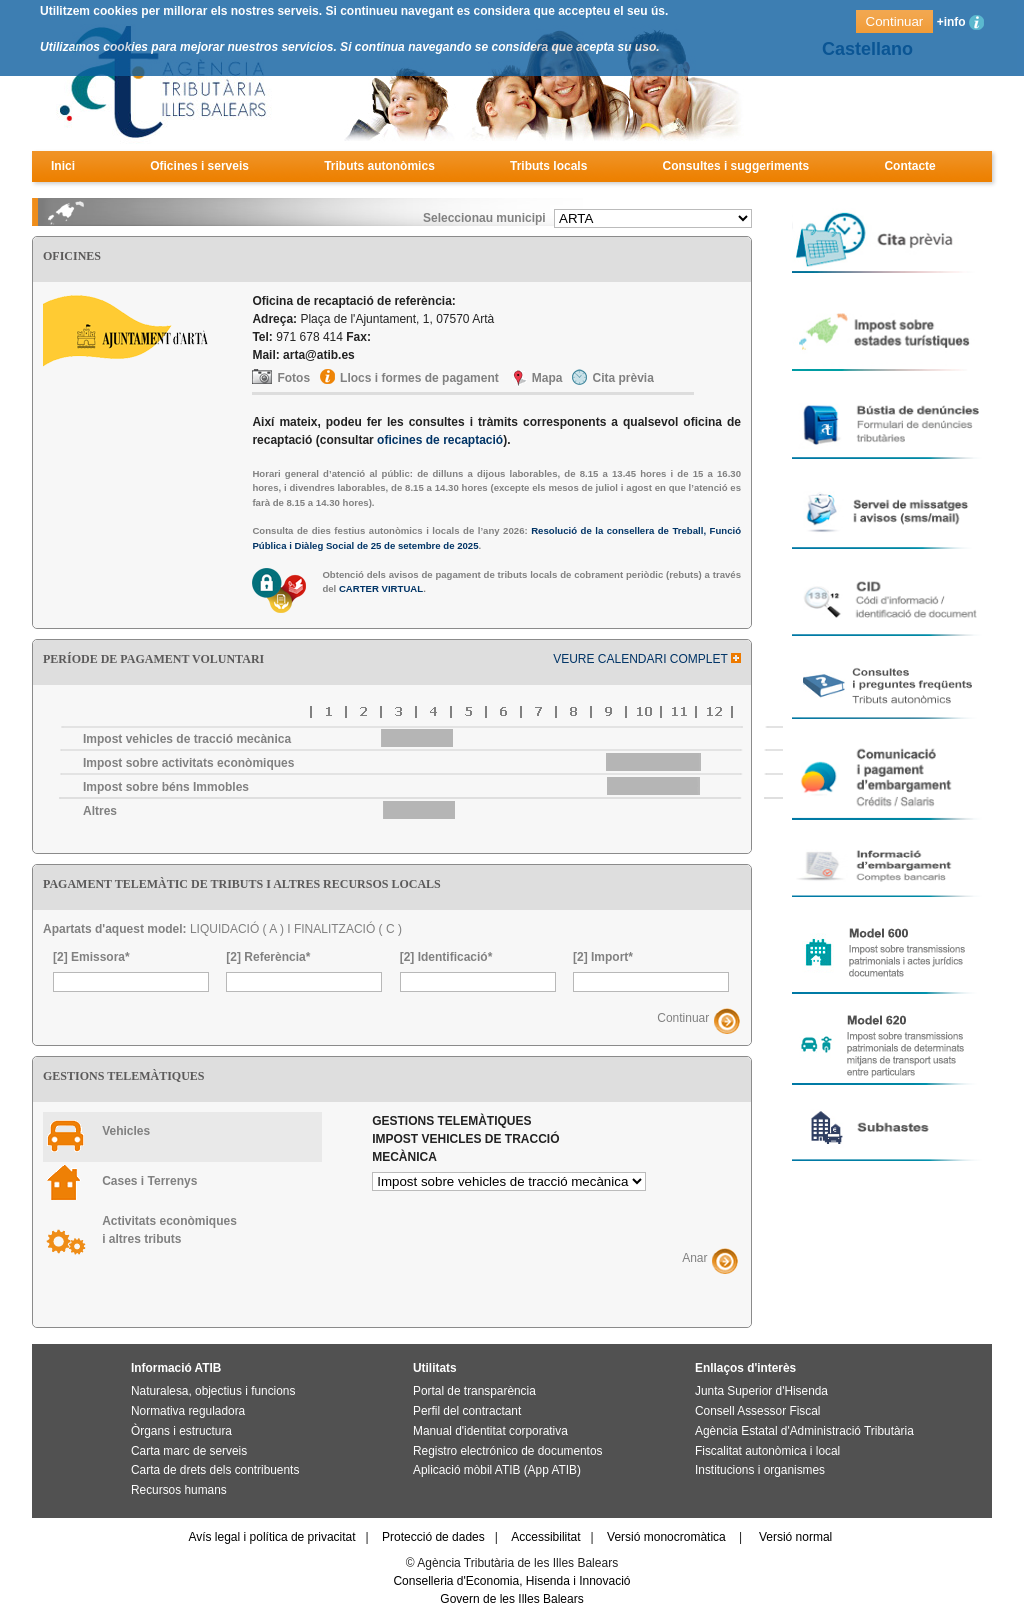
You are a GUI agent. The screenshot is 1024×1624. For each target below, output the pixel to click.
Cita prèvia (622, 378)
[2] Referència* (268, 957)
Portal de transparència (474, 1391)
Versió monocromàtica (666, 1537)
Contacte (909, 166)
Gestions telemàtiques (465, 1139)
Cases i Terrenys (149, 1181)
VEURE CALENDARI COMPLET (647, 659)
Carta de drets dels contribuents (215, 1470)
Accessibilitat (545, 1537)
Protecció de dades (433, 1537)
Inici (63, 166)
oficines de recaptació (440, 440)
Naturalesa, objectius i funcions (213, 1391)
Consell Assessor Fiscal (757, 1411)
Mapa (547, 378)
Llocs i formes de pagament (419, 378)
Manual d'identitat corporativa (490, 1431)
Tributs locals (548, 166)
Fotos (293, 378)
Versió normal (795, 1537)
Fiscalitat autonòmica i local (767, 1451)
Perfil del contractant (467, 1411)
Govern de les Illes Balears (511, 1599)
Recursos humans (179, 1490)
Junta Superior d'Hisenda (761, 1391)
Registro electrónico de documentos (507, 1451)
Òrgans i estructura (181, 1431)
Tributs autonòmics (379, 166)
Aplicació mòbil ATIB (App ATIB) (497, 1470)
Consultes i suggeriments (736, 166)
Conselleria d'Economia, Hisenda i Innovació (511, 1581)
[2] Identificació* (446, 957)
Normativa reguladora (188, 1411)
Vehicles (126, 1131)
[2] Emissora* (91, 957)
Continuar (683, 1018)
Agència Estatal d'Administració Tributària (804, 1431)
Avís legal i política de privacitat (271, 1537)
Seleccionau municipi (484, 218)
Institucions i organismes (760, 1470)
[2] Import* (603, 957)
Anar (694, 1258)
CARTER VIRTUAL (381, 588)
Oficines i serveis (199, 166)
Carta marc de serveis (189, 1451)
